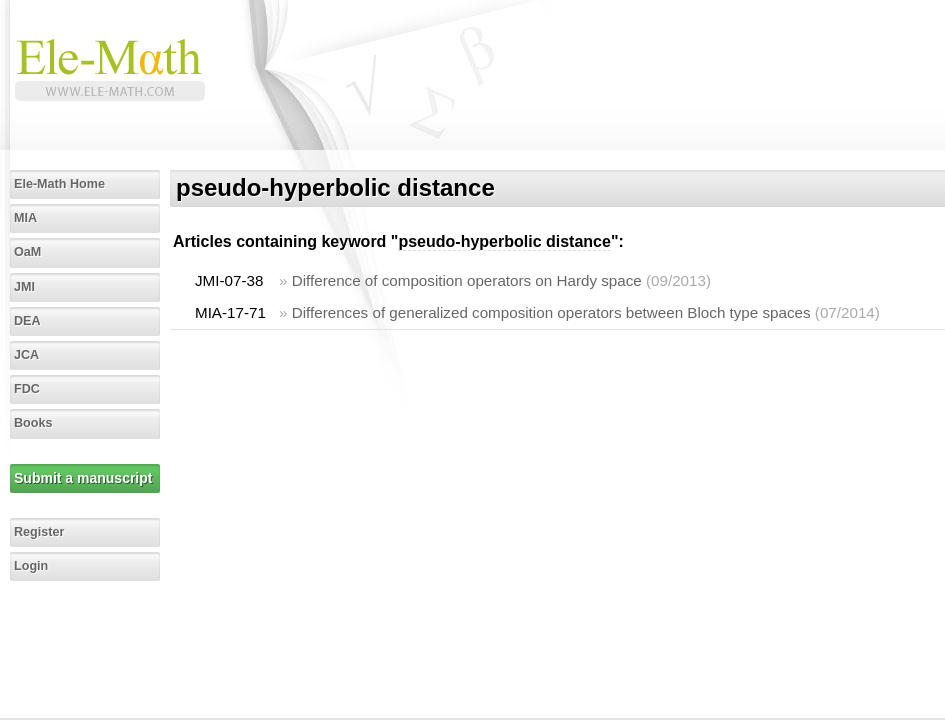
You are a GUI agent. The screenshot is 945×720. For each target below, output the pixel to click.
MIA (25, 218)
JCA (26, 355)
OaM (27, 252)
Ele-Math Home (59, 184)
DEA (27, 321)
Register (39, 532)
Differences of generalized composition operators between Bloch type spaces (551, 312)
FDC (27, 389)
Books (33, 423)
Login (31, 566)
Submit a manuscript (83, 478)
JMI (24, 287)
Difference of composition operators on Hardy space (467, 280)
